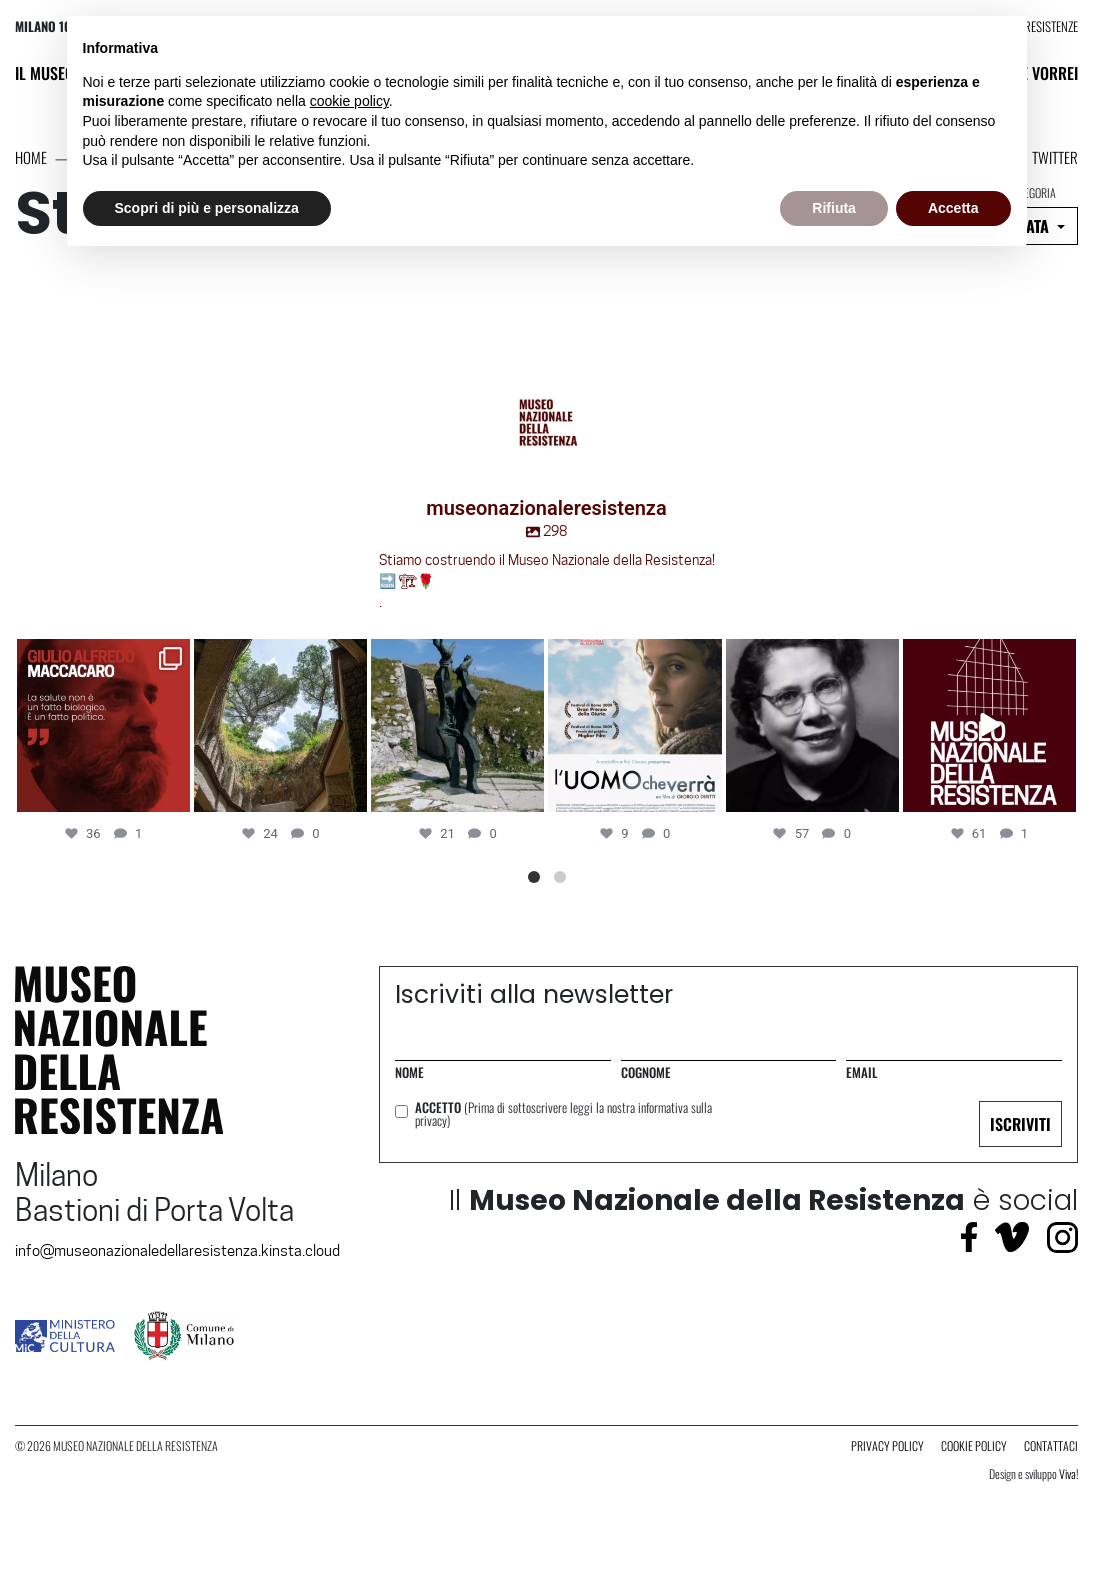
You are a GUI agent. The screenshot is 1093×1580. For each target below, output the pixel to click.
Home (31, 157)
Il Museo (44, 72)
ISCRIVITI (1020, 1124)
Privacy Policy (887, 1445)
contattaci (1051, 1445)
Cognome (646, 1072)
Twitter (1055, 157)
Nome (409, 1072)
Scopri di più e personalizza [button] (207, 208)
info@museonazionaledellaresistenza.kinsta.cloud (177, 1251)
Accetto (563, 1114)
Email (861, 1072)
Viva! (1068, 1473)
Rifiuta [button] (834, 208)
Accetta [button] (953, 208)
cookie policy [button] (349, 101)
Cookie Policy (974, 1445)
